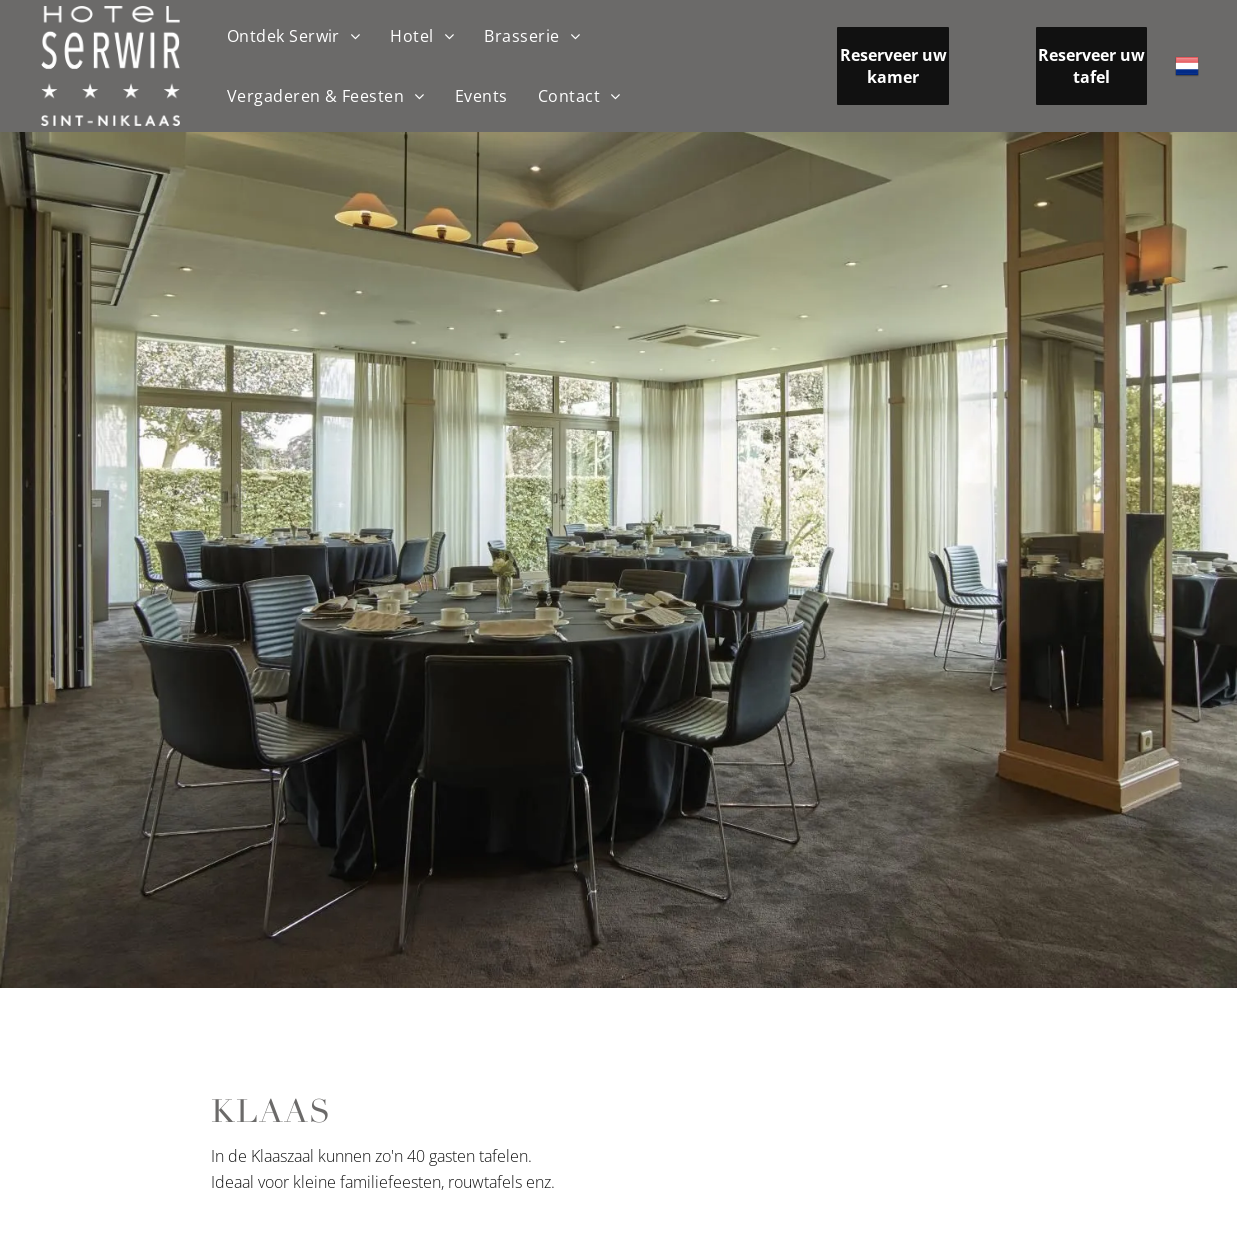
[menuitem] (294, 36)
